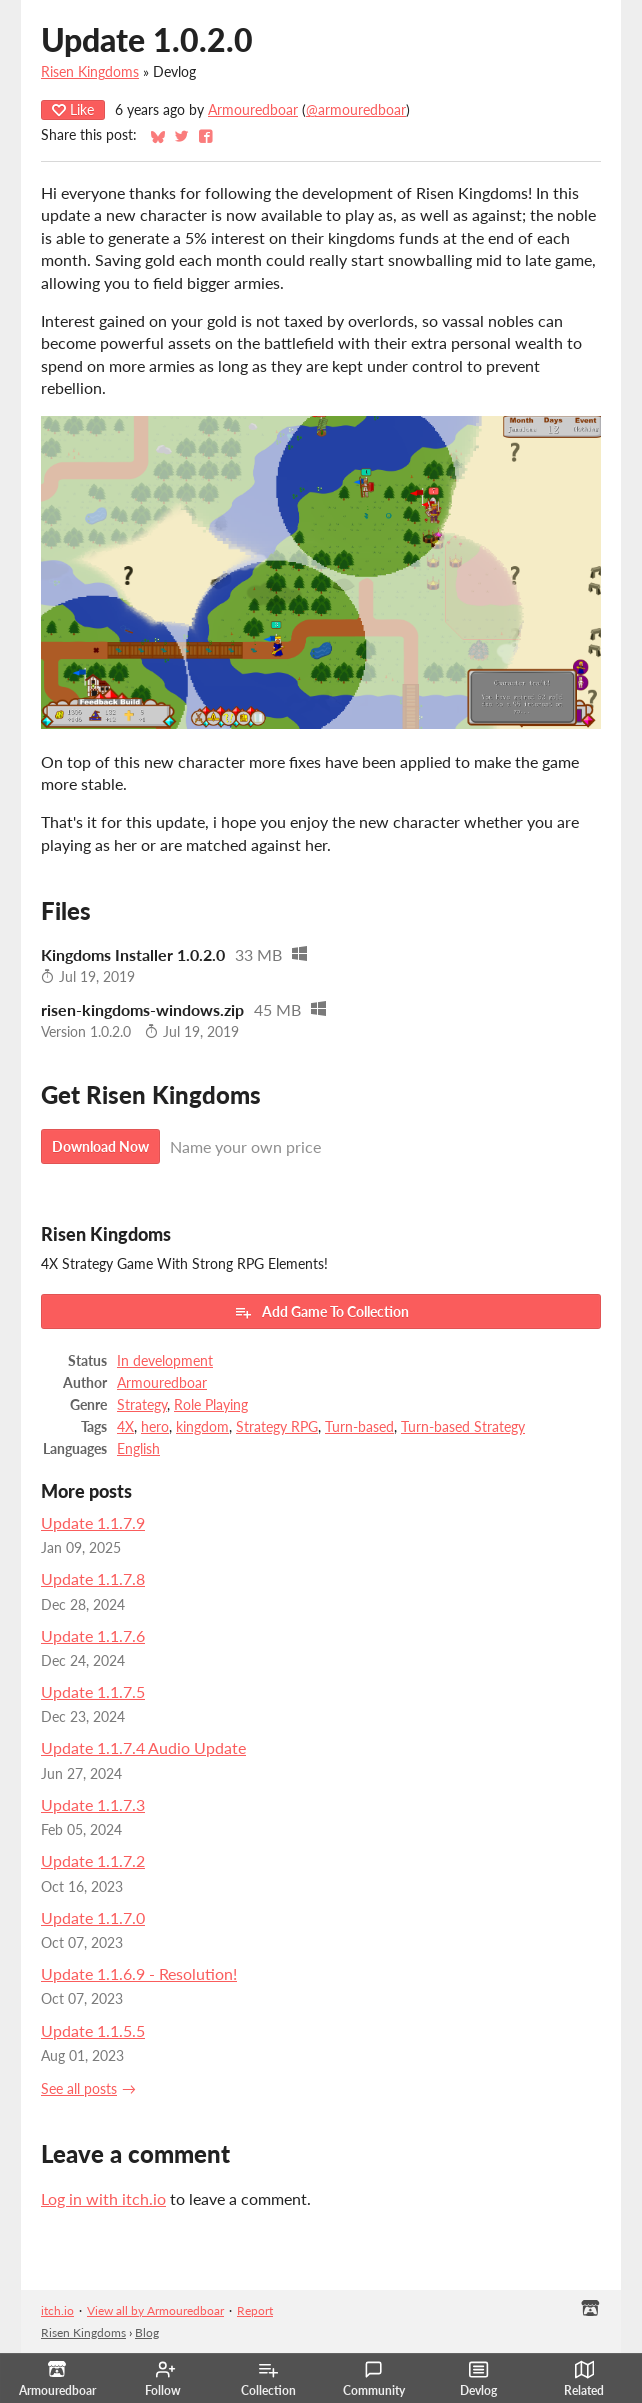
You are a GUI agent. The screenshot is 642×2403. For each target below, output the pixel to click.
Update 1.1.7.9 (93, 1522)
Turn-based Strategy (463, 1427)
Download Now (100, 1146)
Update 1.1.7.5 (93, 1691)
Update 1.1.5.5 (93, 2030)
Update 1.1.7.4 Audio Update (143, 1747)
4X (125, 1427)
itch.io (57, 2310)
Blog (147, 2332)
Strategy (142, 1405)
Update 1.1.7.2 (93, 1860)
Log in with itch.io (103, 2198)
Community (374, 2379)
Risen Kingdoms (90, 72)
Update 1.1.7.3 (93, 1804)
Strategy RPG (277, 1427)
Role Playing (211, 1405)
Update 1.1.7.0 (93, 1917)
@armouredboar (356, 110)
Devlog (478, 2379)
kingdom (202, 1427)
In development (165, 1361)
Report (255, 2310)
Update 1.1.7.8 (93, 1578)
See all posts (79, 2089)
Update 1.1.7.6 (93, 1635)
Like (73, 109)
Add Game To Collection (321, 1312)
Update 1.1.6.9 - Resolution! (139, 1973)
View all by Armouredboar (155, 2310)
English (138, 1449)
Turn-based (359, 1427)
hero (155, 1427)
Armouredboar (253, 110)
